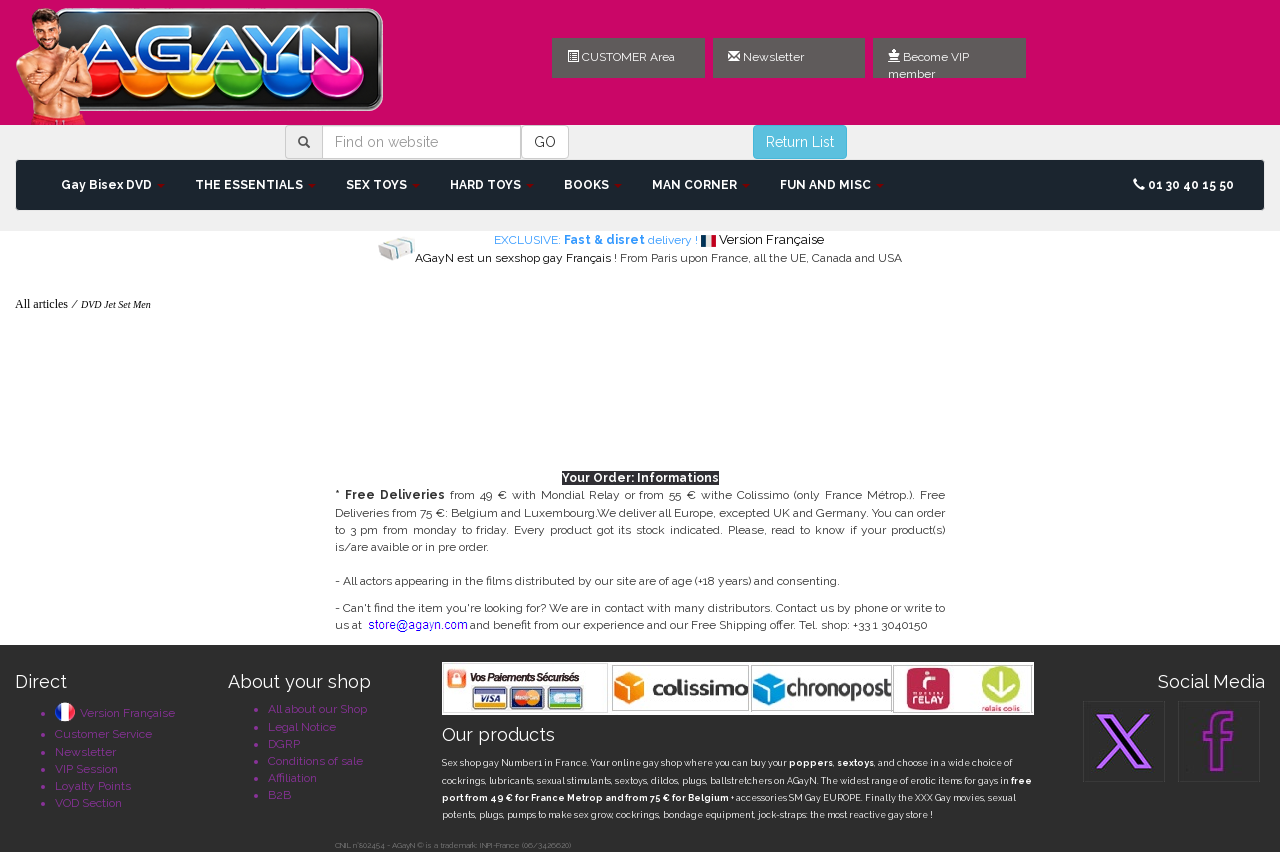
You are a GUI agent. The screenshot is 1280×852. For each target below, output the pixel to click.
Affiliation (292, 778)
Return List (800, 142)
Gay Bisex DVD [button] (113, 185)
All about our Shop (317, 709)
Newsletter (766, 57)
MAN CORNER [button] (701, 185)
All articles (41, 304)
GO (545, 142)
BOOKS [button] (593, 185)
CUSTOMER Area (621, 57)
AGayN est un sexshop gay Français (513, 258)
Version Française (115, 713)
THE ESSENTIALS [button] (255, 185)
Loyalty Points (93, 786)
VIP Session (86, 769)
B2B (279, 795)
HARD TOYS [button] (492, 185)
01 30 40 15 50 (1183, 185)
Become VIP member (928, 64)
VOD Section (88, 803)
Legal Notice (302, 727)
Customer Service (103, 734)
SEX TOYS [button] (383, 185)
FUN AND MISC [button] (832, 185)
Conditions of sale (315, 761)
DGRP (284, 744)
